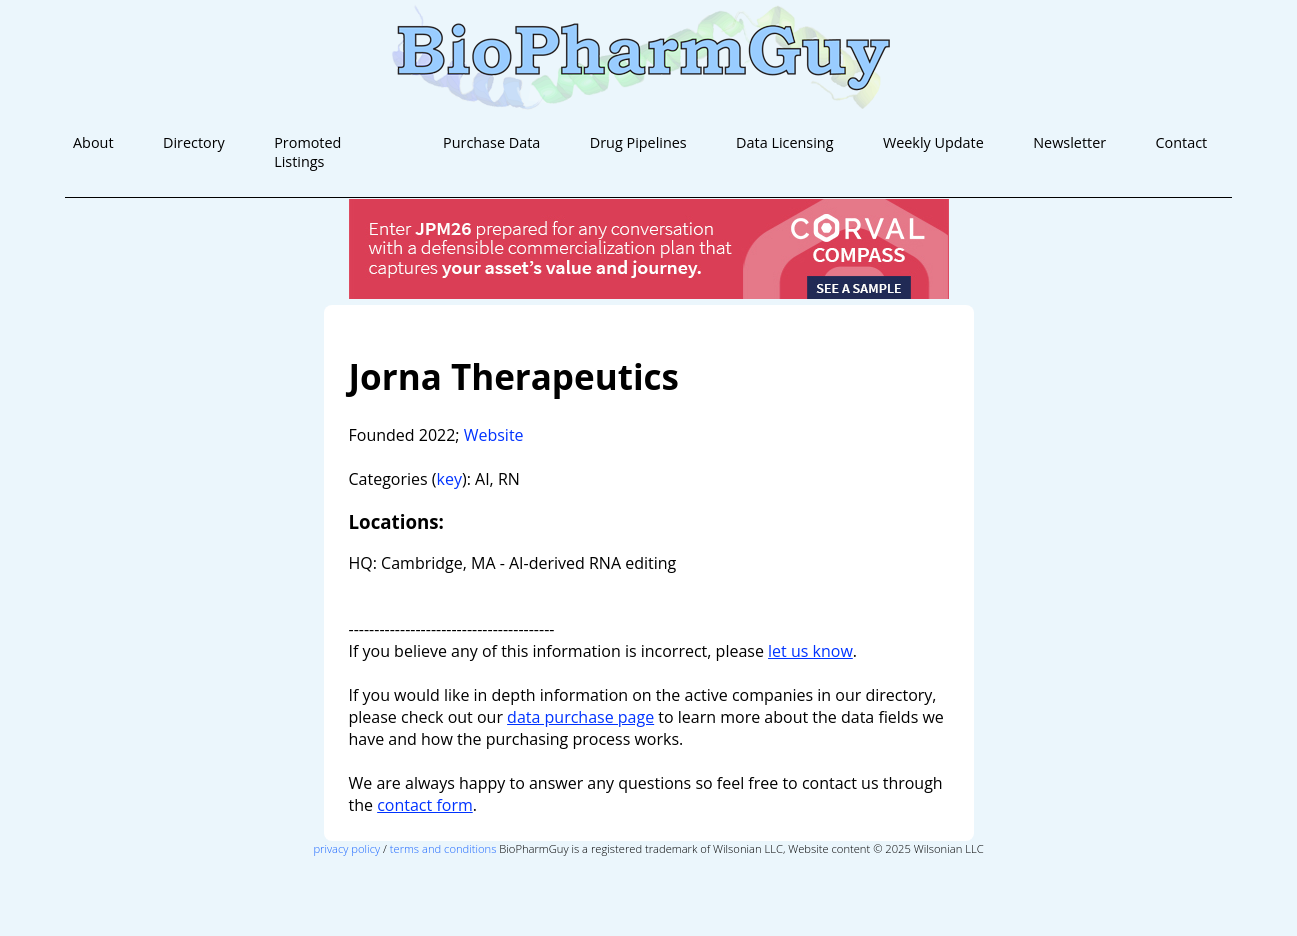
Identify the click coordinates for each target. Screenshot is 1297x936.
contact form (425, 805)
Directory (194, 142)
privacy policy (346, 848)
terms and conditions (443, 848)
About (93, 142)
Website (494, 435)
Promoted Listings (307, 152)
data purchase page (580, 717)
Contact (1182, 142)
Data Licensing (784, 142)
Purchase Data (491, 142)
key (449, 479)
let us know (810, 651)
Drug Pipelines (638, 142)
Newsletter (1069, 142)
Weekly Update (933, 142)
